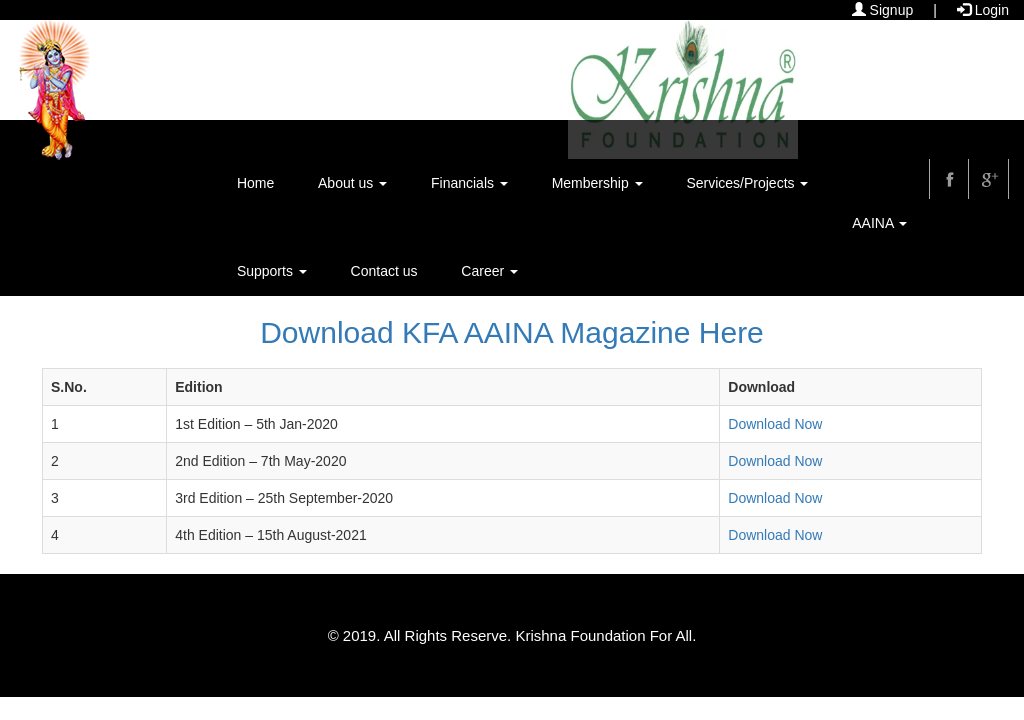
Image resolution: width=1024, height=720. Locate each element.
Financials (469, 183)
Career (489, 271)
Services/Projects (747, 183)
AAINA (879, 223)
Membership (597, 183)
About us (352, 183)
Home (255, 183)
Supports (272, 271)
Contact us (384, 271)
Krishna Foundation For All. (605, 635)
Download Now (775, 424)
